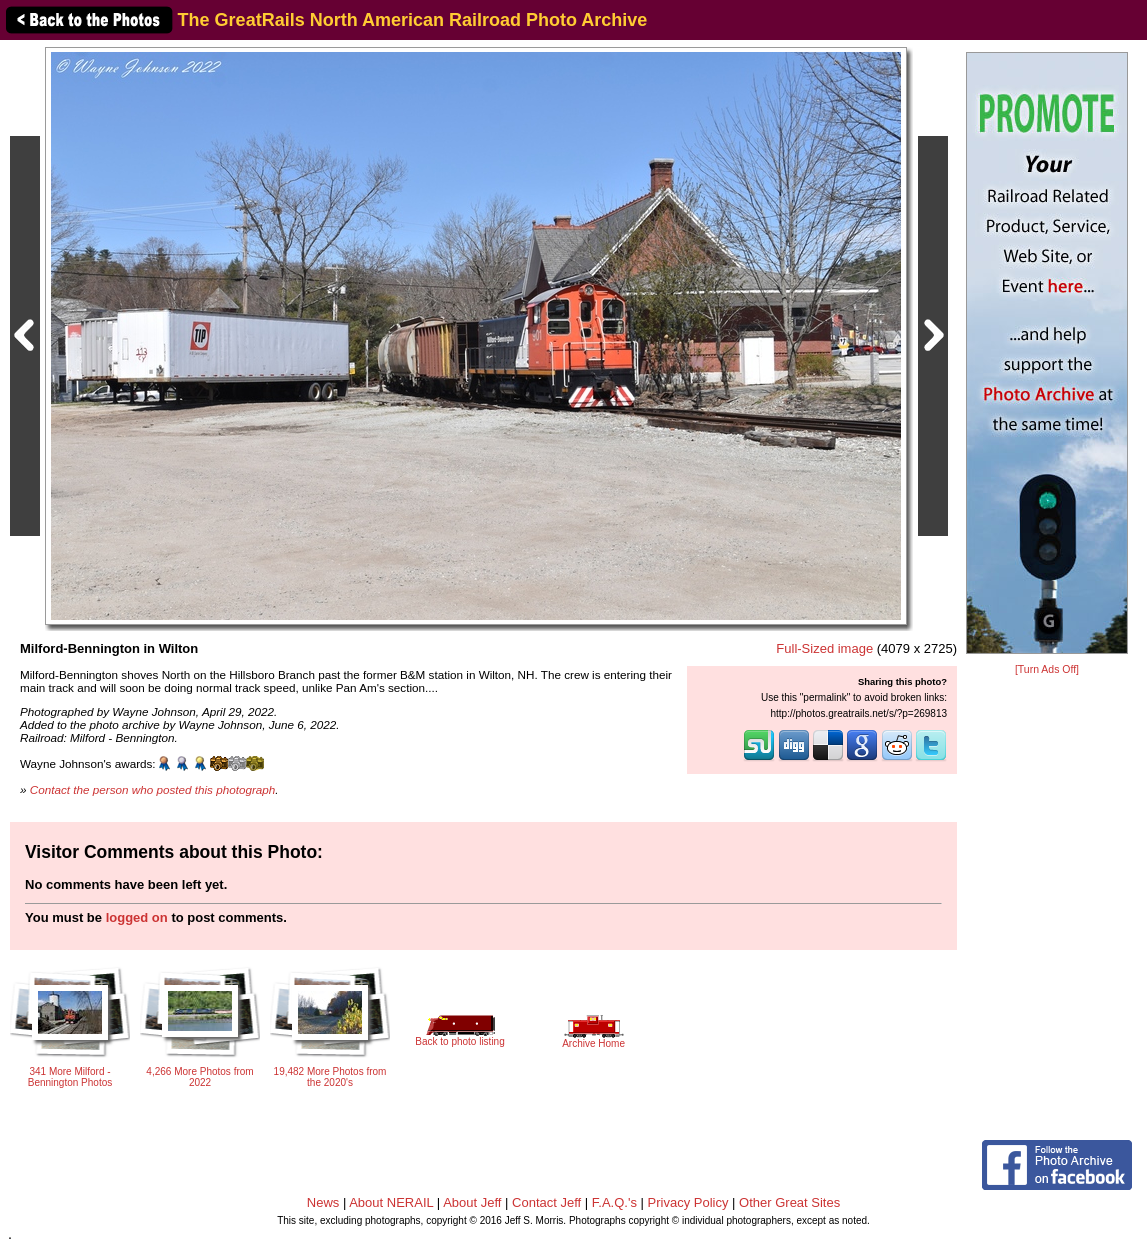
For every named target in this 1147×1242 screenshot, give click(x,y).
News (323, 1202)
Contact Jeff (546, 1202)
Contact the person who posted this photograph (153, 789)
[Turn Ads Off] (1047, 669)
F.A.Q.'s (614, 1202)
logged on (137, 917)
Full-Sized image (824, 648)
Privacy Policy (688, 1202)
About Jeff (472, 1202)
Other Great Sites (789, 1202)
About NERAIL (391, 1202)
